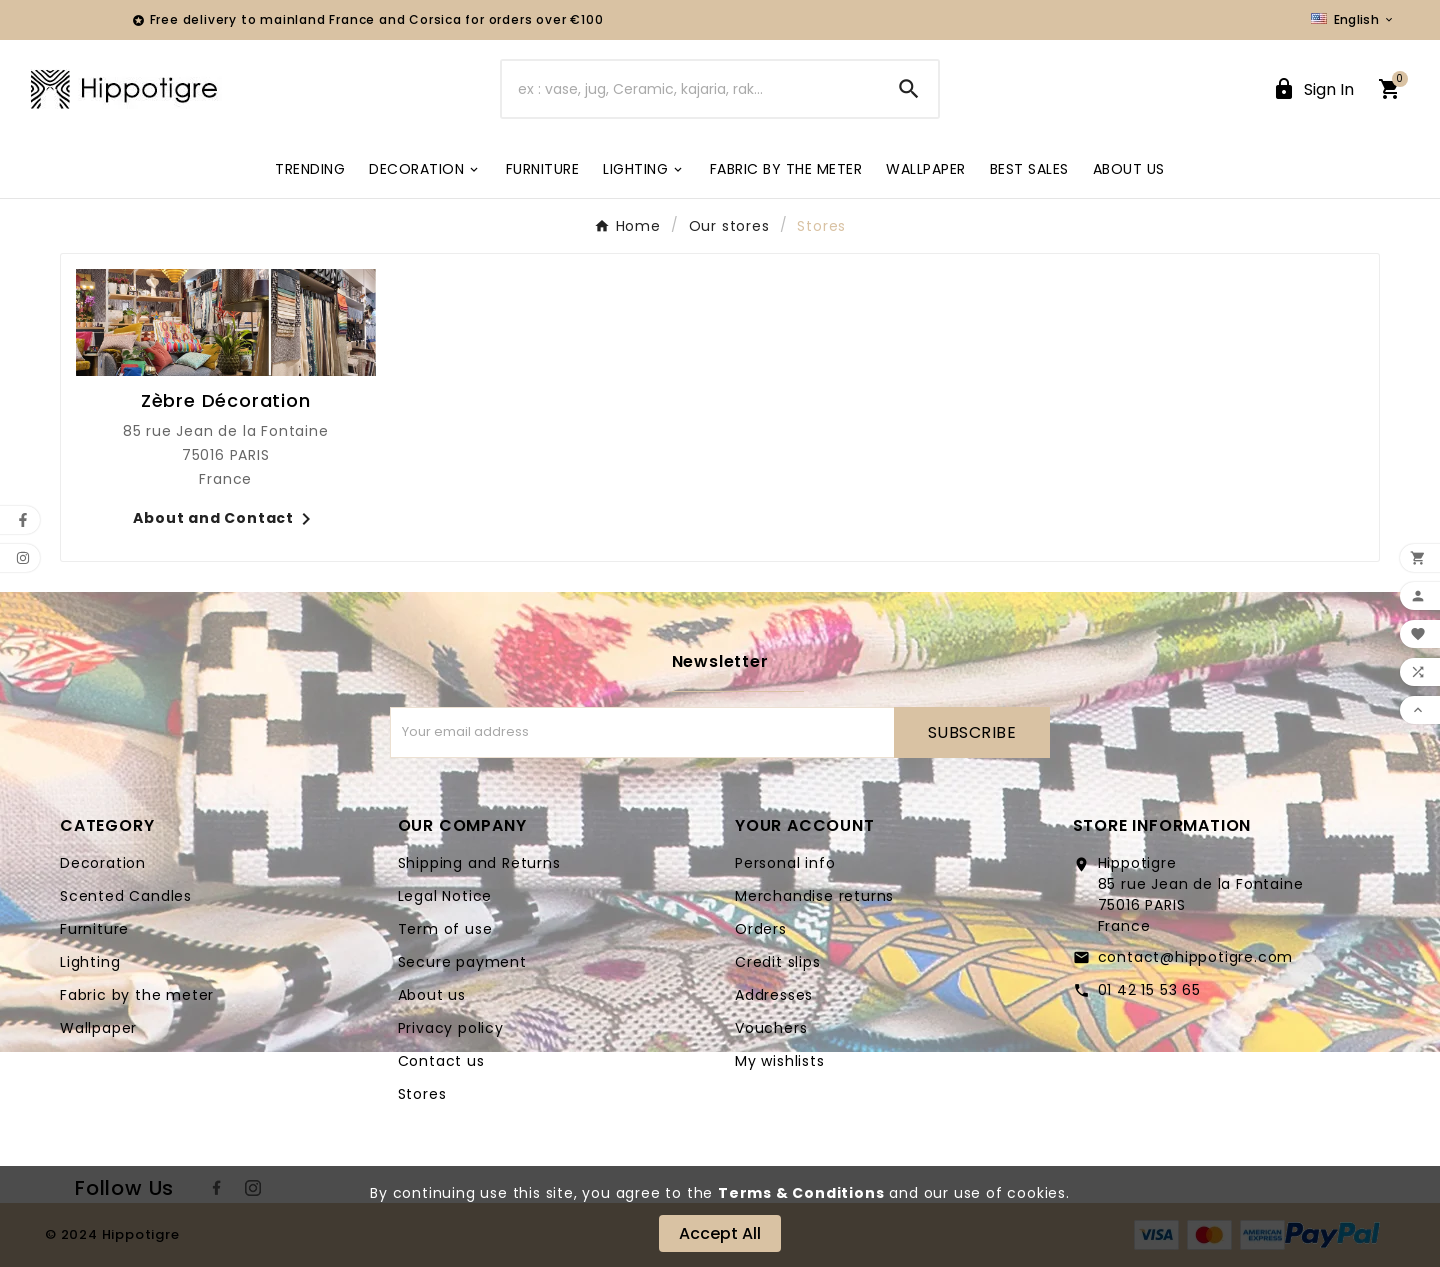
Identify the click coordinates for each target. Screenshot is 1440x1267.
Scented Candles (126, 896)
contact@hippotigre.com (1196, 957)
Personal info (785, 863)
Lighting (90, 962)
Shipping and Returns (479, 863)
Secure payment (462, 962)
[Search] (691, 89)
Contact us (441, 1061)
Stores (422, 1094)
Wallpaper (98, 1028)
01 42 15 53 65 (1149, 990)
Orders (761, 929)
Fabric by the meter (137, 995)
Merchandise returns (814, 896)
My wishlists (780, 1061)
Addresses (774, 995)
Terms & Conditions (801, 1193)
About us (432, 995)
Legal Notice (445, 896)
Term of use (445, 929)
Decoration (103, 863)
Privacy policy (451, 1028)
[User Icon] (1313, 89)
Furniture (94, 929)
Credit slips (778, 962)
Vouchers (771, 1028)
